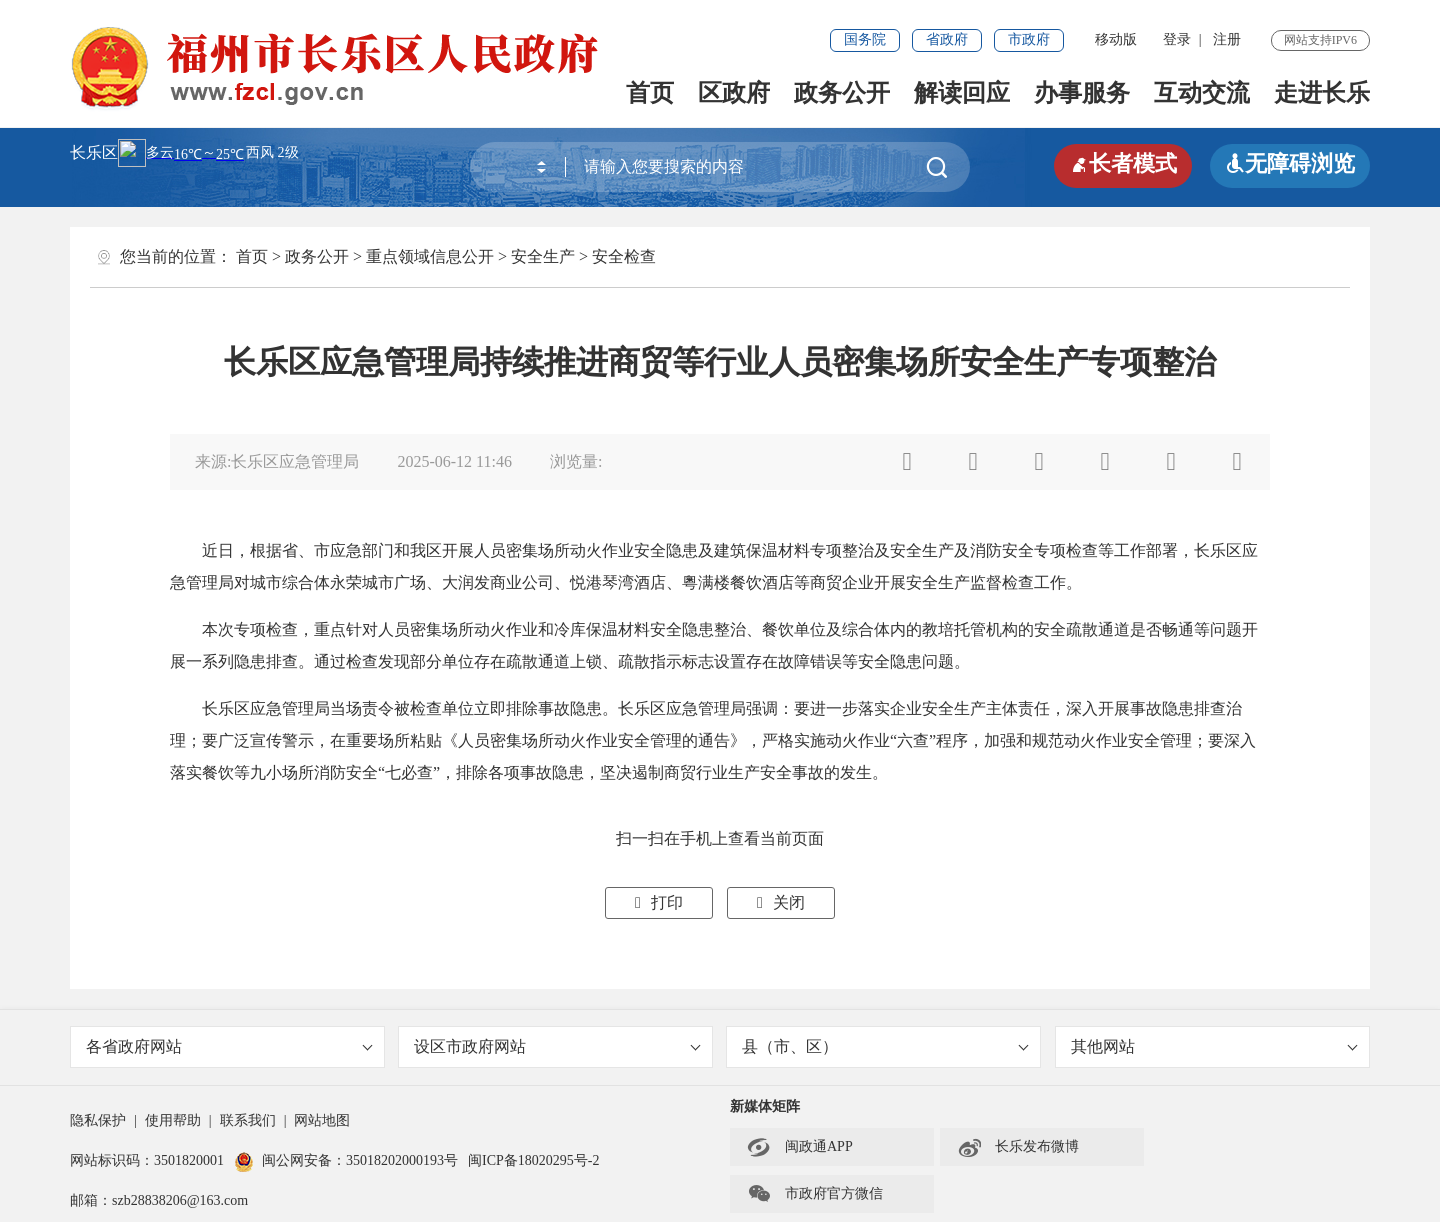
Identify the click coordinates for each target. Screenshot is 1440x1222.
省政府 (947, 39)
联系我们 (248, 1120)
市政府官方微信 (815, 1194)
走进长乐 (1322, 93)
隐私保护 (98, 1120)
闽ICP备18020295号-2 (533, 1160)
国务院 (865, 39)
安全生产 (543, 256)
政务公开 (842, 93)
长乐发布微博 (1018, 1147)
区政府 (734, 93)
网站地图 (322, 1120)
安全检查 (624, 256)
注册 (1227, 39)
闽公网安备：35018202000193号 (346, 1160)
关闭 (781, 902)
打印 (659, 902)
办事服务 (1082, 93)
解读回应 (962, 93)
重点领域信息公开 (430, 256)
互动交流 (1202, 93)
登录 (1177, 39)
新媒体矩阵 (765, 1106)
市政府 (1029, 39)
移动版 (1116, 39)
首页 (650, 93)
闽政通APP (800, 1147)
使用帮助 (173, 1120)
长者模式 (1123, 163)
